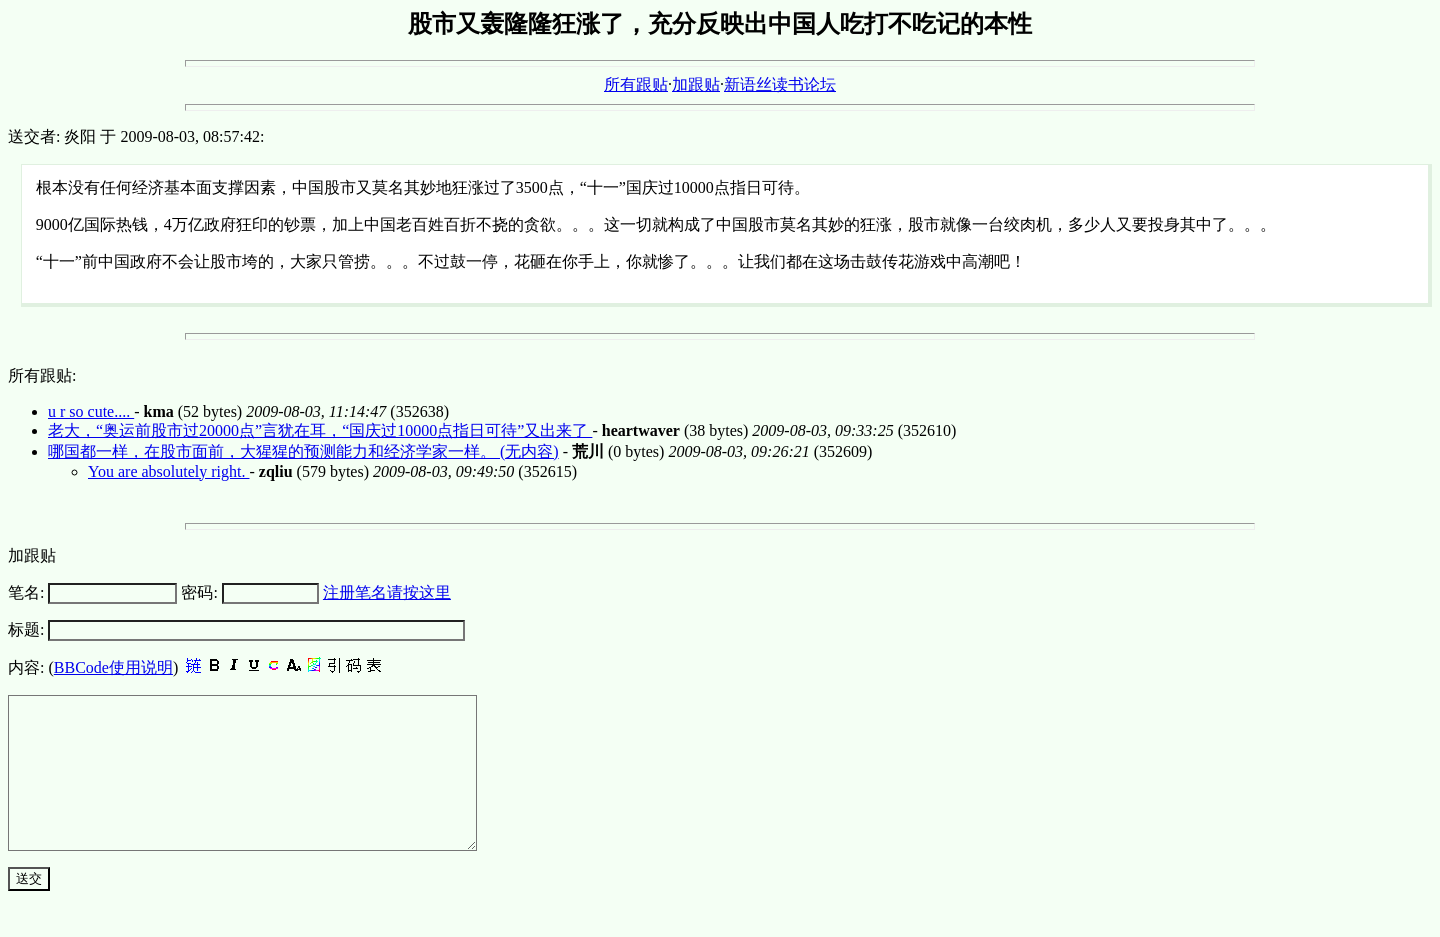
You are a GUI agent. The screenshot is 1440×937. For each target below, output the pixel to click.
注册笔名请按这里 (387, 592)
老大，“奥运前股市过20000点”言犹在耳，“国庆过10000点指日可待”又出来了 (320, 430)
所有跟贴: (42, 375)
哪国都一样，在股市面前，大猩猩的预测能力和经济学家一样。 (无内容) (303, 451)
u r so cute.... (91, 411)
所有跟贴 (636, 84)
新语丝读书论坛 (780, 84)
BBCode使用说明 (113, 667)
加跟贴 (696, 84)
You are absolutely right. (168, 471)
